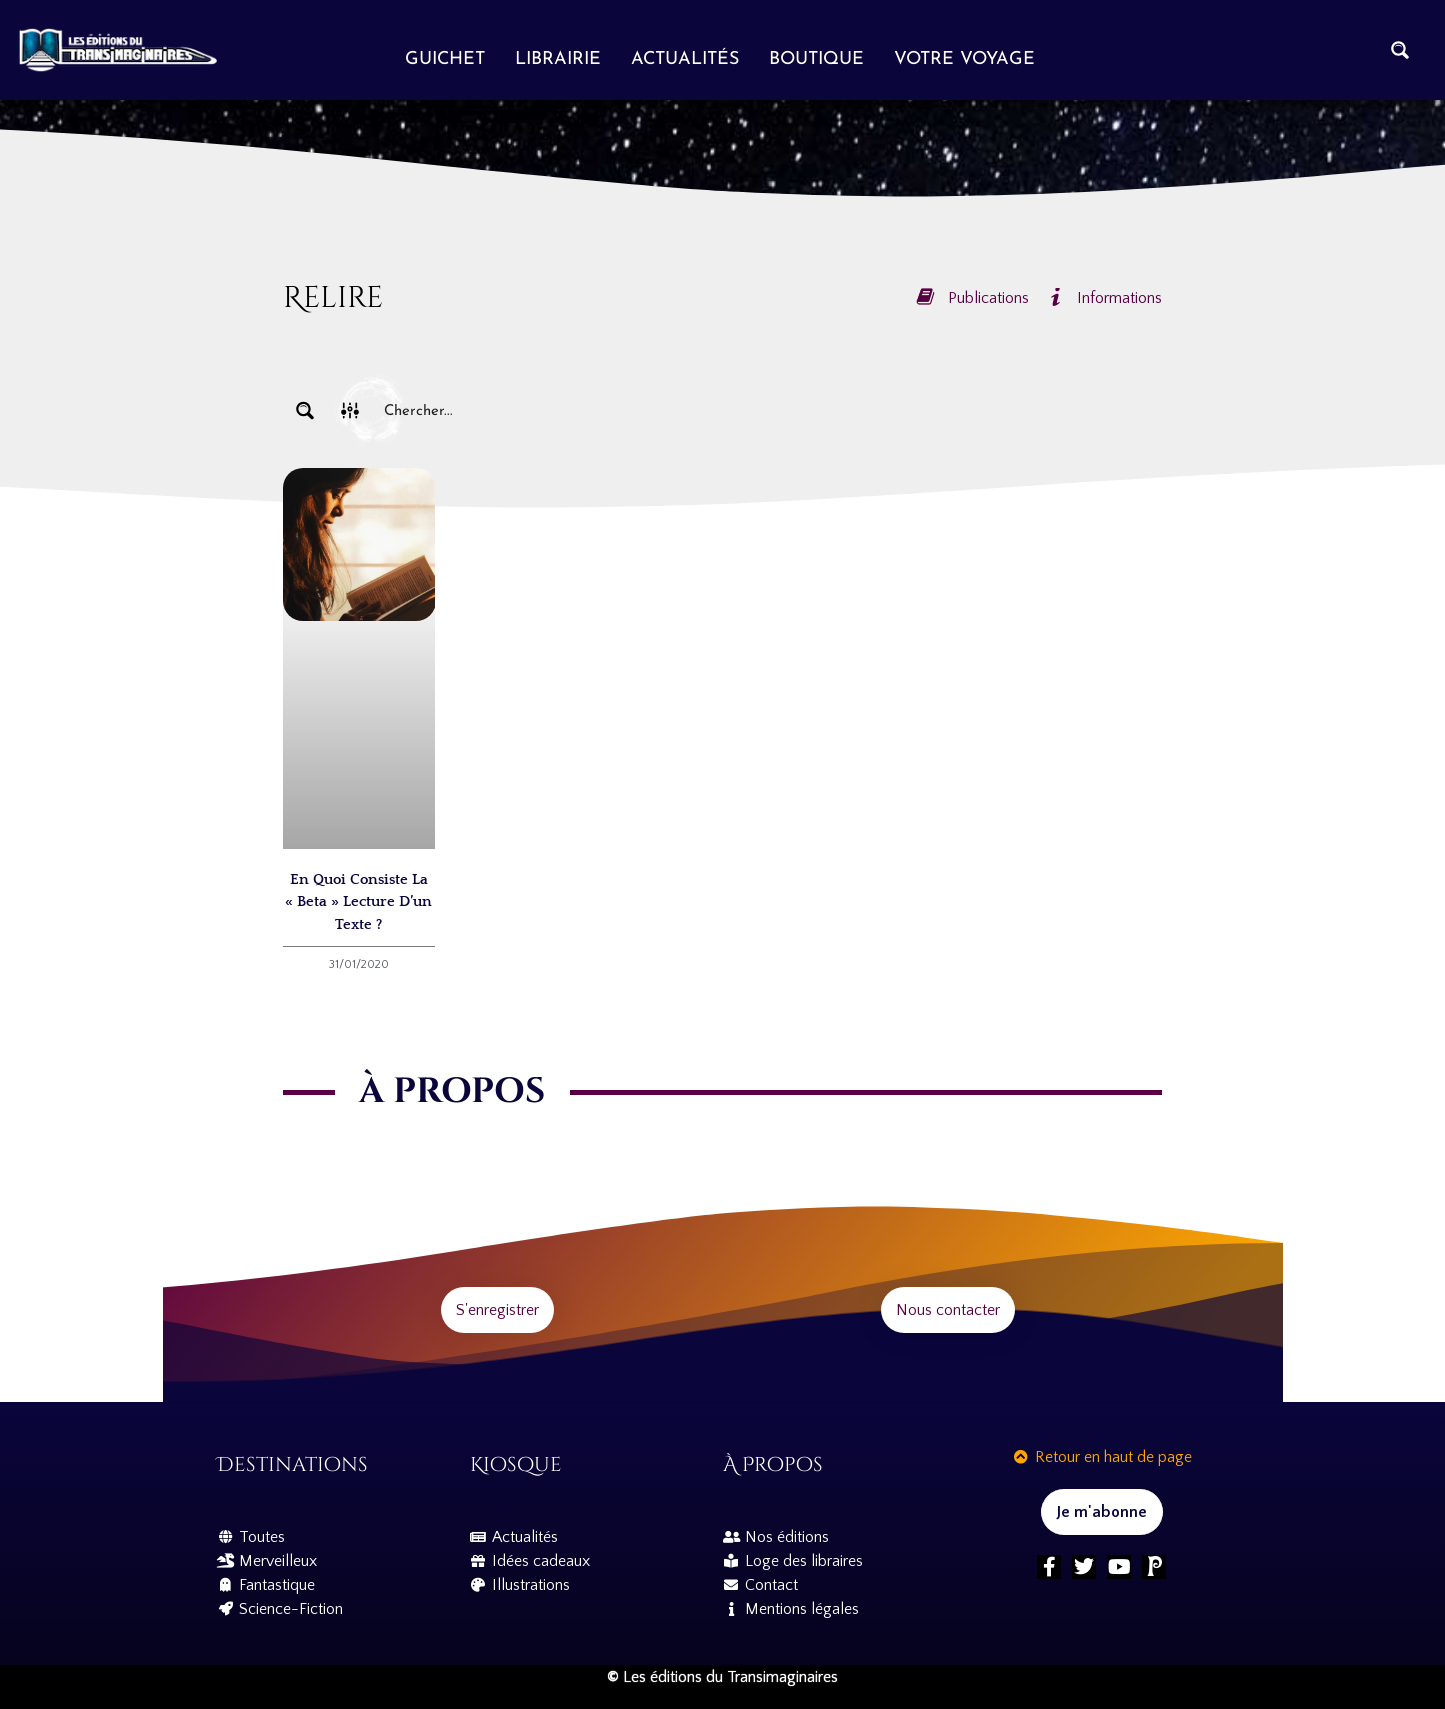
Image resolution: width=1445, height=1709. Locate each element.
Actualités (685, 59)
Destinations (292, 1464)
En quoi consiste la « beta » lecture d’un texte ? (358, 902)
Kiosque (516, 1464)
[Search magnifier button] (1400, 50)
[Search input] (769, 410)
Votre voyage (964, 59)
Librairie (558, 59)
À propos (773, 1464)
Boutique (816, 59)
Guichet (445, 59)
